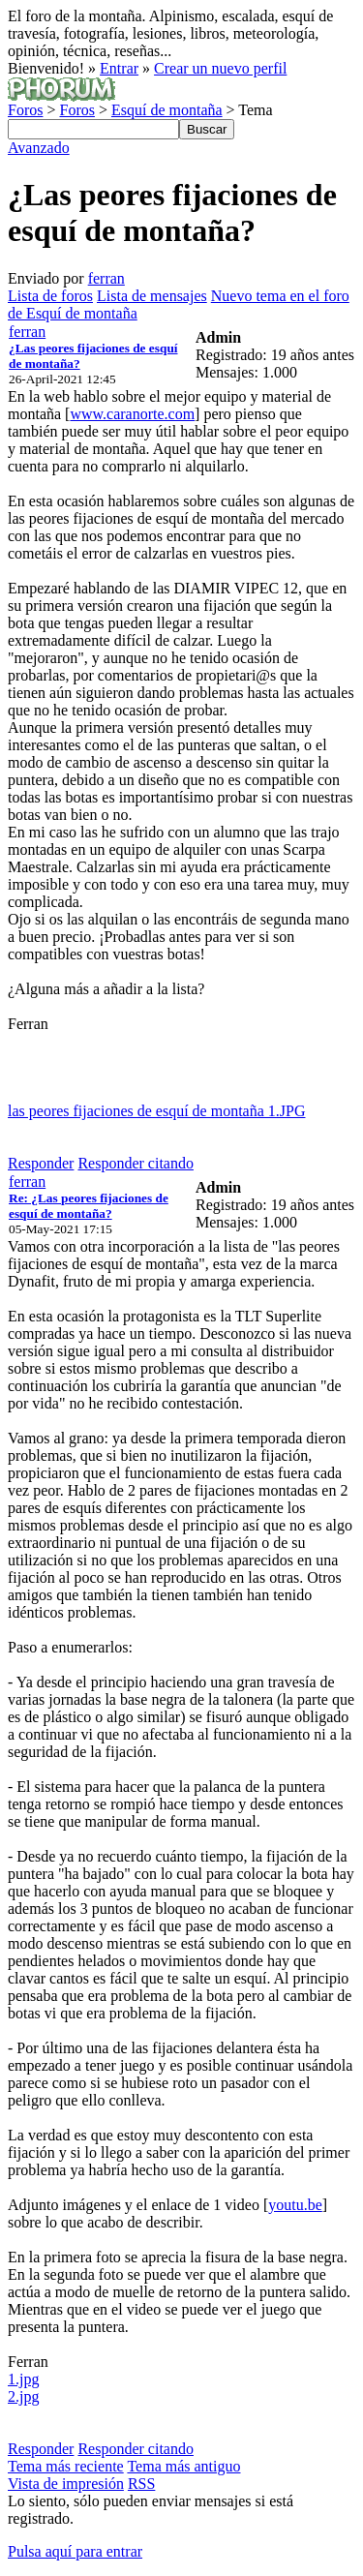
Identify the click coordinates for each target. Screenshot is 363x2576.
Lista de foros (50, 296)
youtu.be (295, 2205)
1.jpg (23, 2379)
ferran (106, 278)
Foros (25, 110)
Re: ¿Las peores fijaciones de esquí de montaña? (88, 1206)
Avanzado (39, 147)
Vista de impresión (66, 2483)
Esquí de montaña (167, 110)
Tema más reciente (66, 2466)
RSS (141, 2483)
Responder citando (135, 1163)
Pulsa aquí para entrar (75, 2551)
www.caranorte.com (132, 414)
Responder (41, 1163)
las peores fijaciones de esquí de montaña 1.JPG (156, 1111)
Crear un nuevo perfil (220, 68)
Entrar (119, 68)
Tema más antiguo (183, 2466)
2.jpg (23, 2396)
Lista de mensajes (152, 296)
